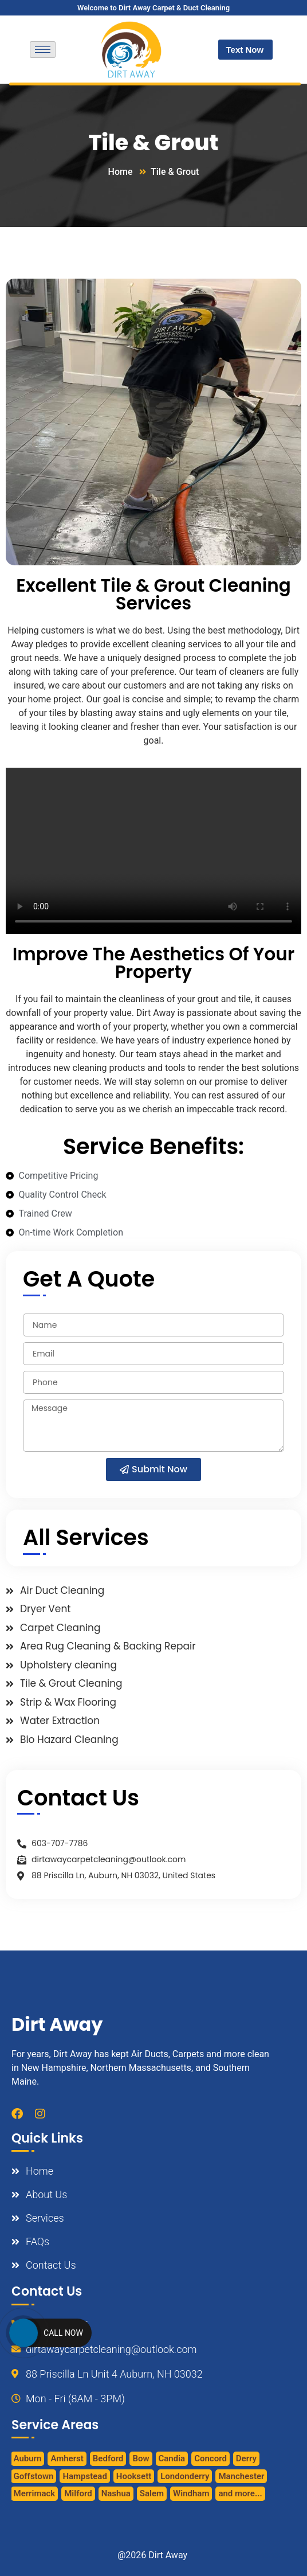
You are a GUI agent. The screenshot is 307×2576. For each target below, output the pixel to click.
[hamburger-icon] (43, 49)
